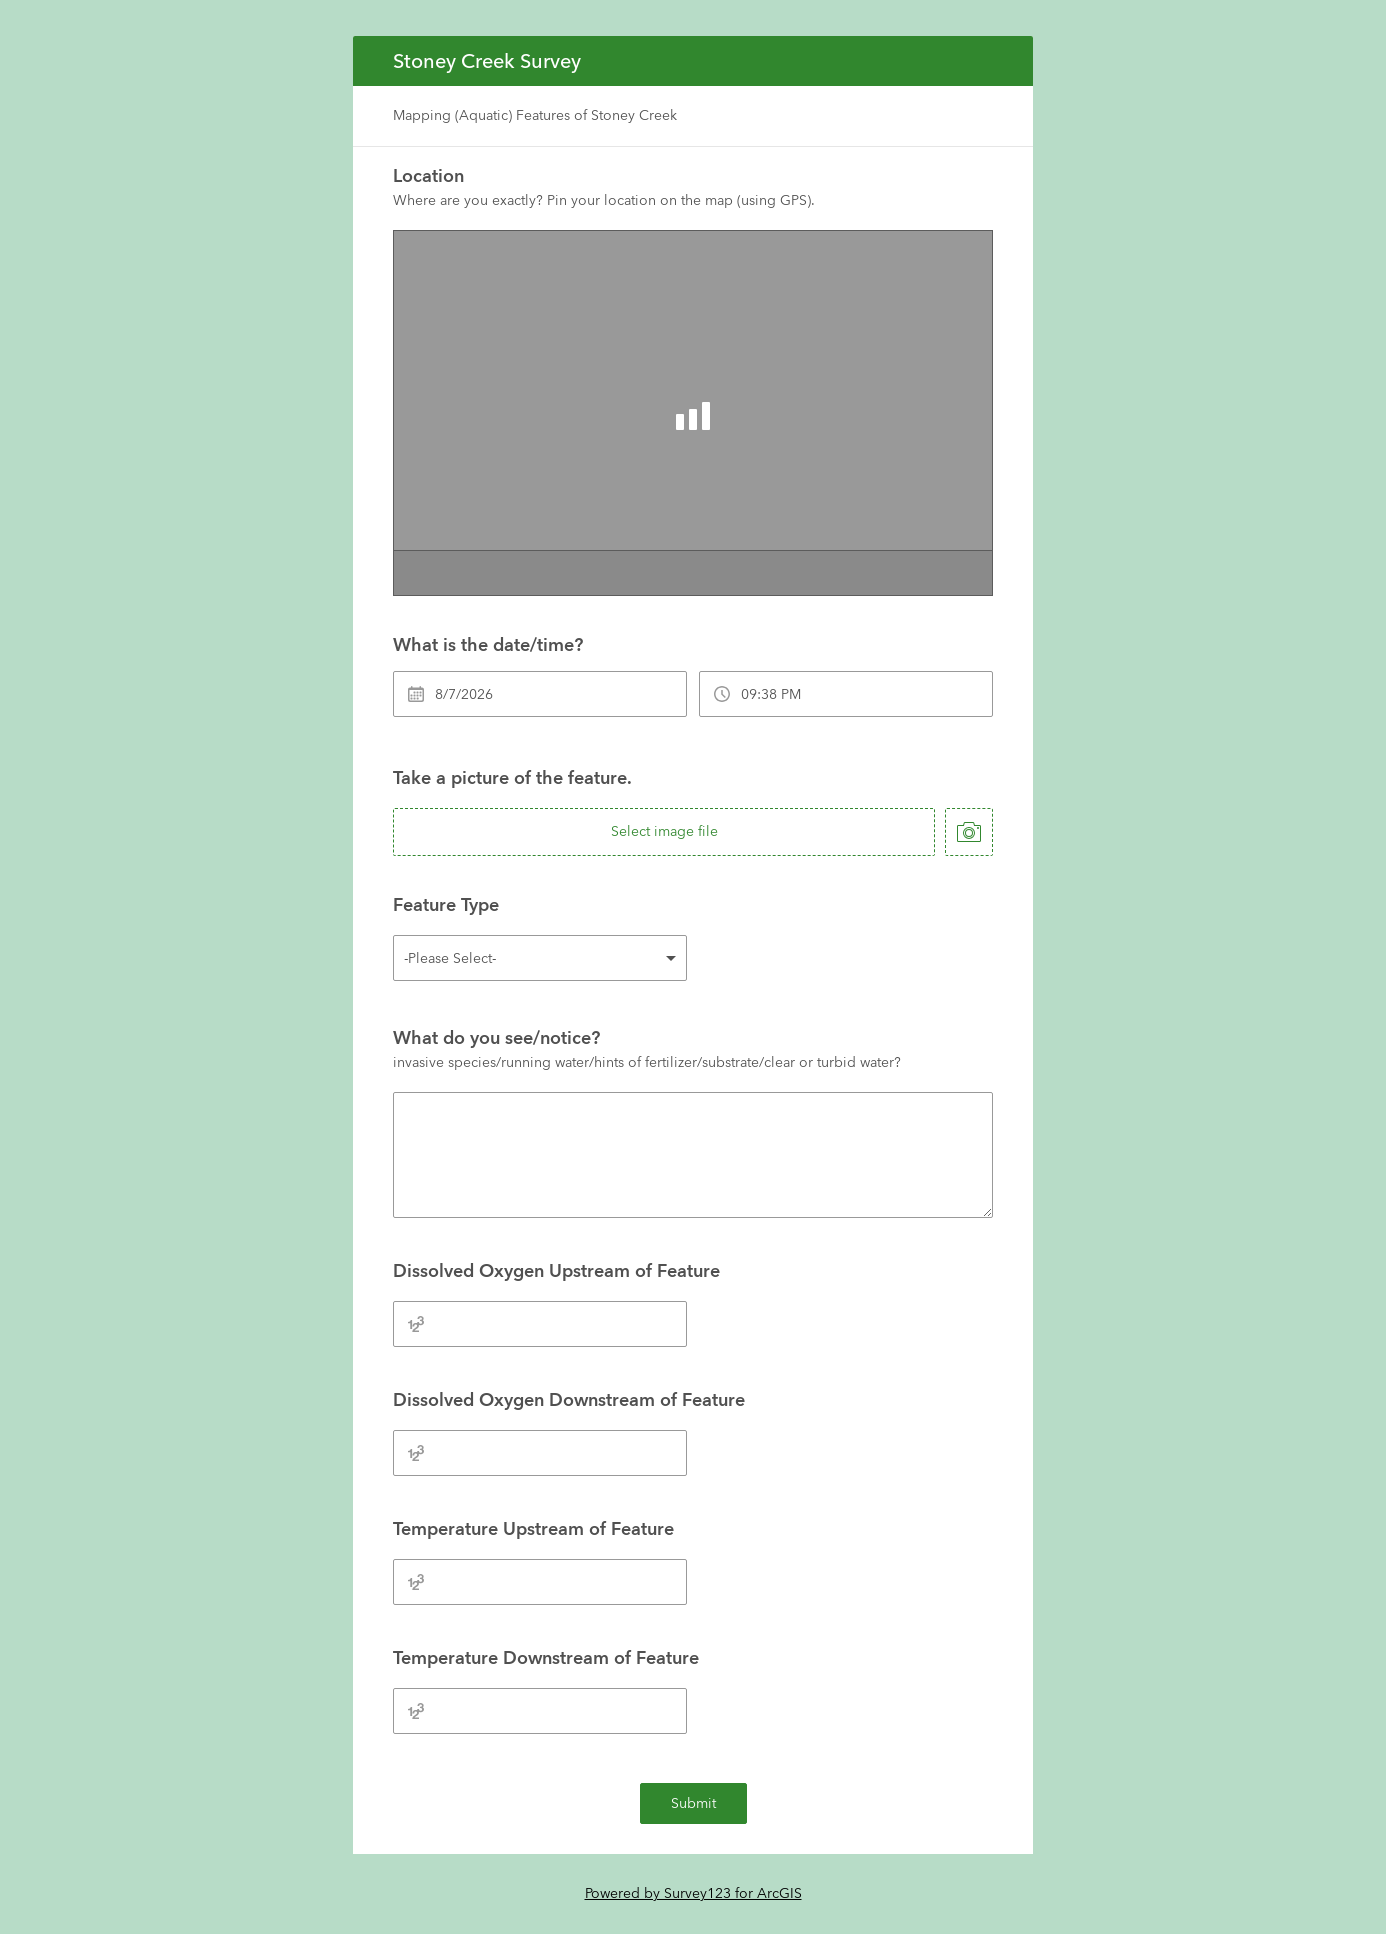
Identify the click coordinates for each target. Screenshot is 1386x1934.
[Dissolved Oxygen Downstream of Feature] (540, 1453)
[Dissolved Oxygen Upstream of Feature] (540, 1324)
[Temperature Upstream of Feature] (540, 1582)
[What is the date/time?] (540, 694)
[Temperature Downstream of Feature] (540, 1711)
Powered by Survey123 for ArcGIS (693, 1893)
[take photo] (969, 832)
